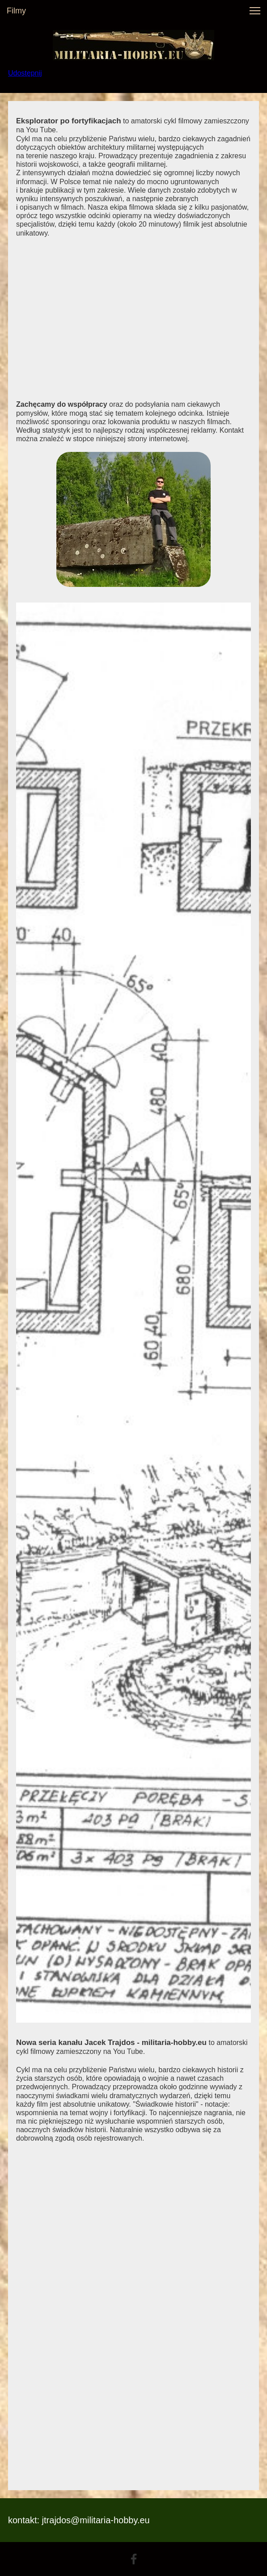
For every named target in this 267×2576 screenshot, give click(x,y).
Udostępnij (25, 73)
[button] (255, 10)
